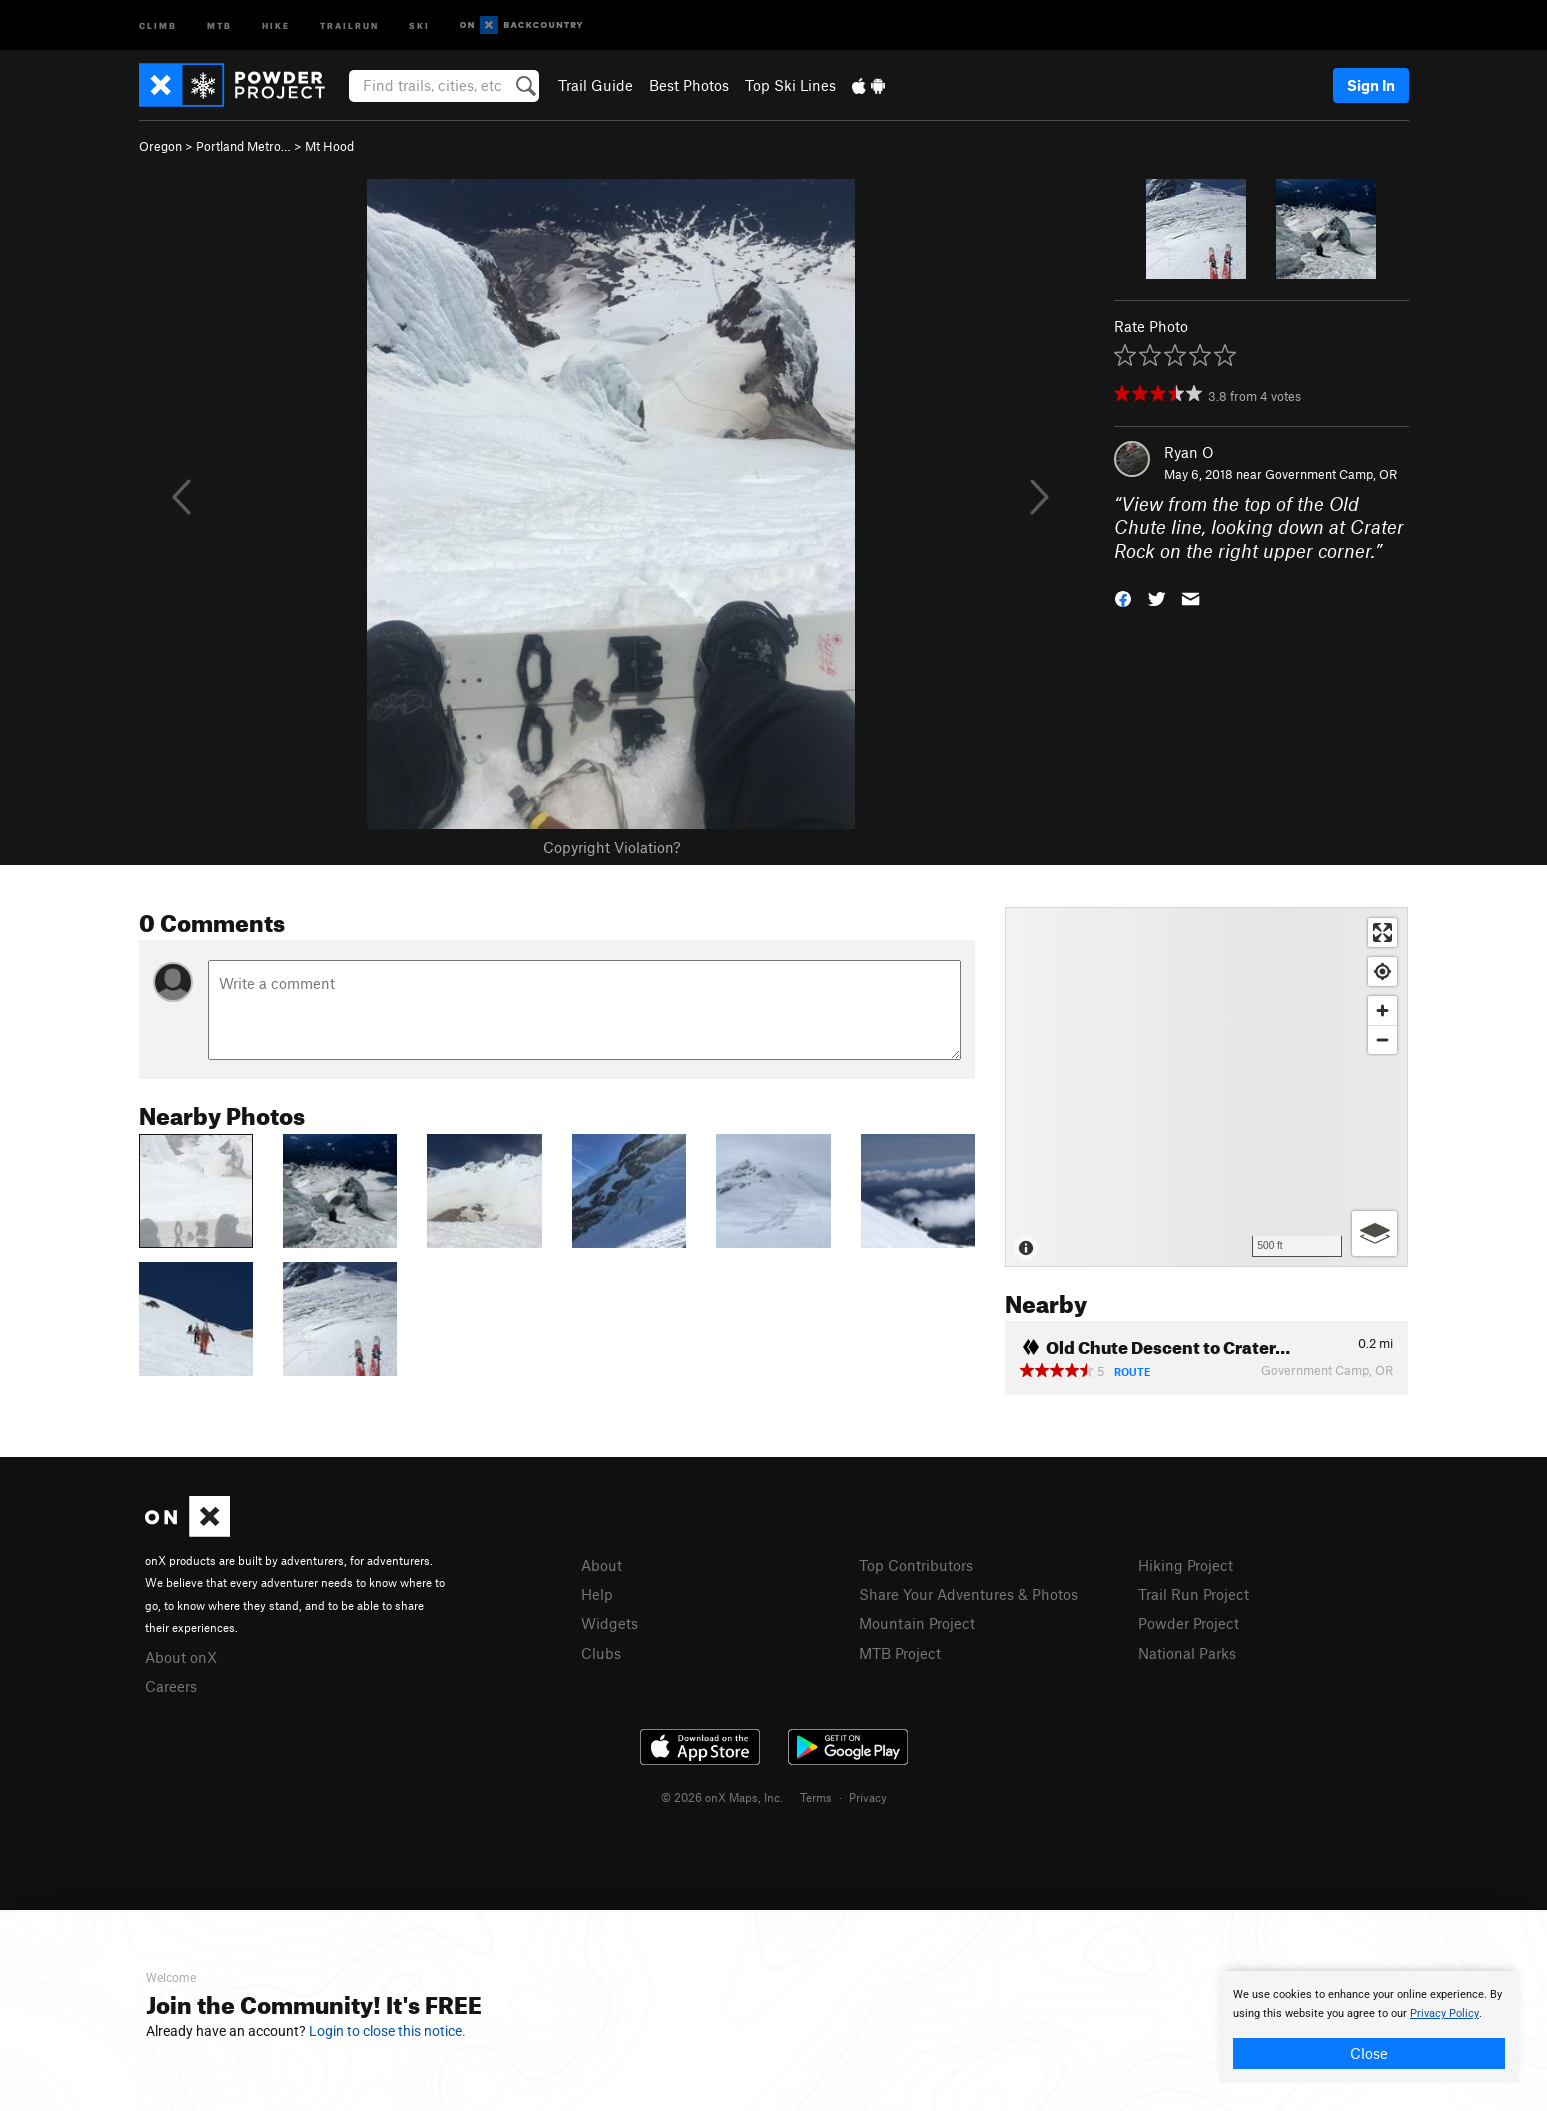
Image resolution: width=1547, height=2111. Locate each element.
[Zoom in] (1382, 1010)
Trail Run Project (1193, 1594)
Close (1369, 2053)
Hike (276, 24)
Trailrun (349, 24)
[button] (1123, 597)
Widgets (609, 1623)
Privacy (868, 1797)
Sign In (1371, 85)
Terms (816, 1797)
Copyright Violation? (611, 847)
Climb (158, 24)
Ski (419, 24)
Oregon (160, 146)
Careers (171, 1686)
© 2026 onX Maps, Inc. (722, 1797)
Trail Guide (595, 85)
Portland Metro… (243, 146)
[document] (1369, 2027)
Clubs (601, 1653)
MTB (219, 24)
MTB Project (900, 1653)
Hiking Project (1185, 1565)
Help (597, 1594)
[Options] (1374, 1233)
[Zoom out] (1382, 1039)
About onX (181, 1657)
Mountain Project (917, 1623)
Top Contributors (916, 1565)
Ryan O (1189, 452)
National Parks (1187, 1653)
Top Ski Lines (790, 85)
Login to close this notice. (387, 2031)
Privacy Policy (1444, 2013)
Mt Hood (329, 146)
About (601, 1565)
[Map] (1206, 1087)
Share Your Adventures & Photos (968, 1594)
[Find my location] (1382, 971)
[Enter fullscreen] (1382, 932)
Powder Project (1188, 1623)
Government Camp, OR (1331, 474)
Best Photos (689, 85)
